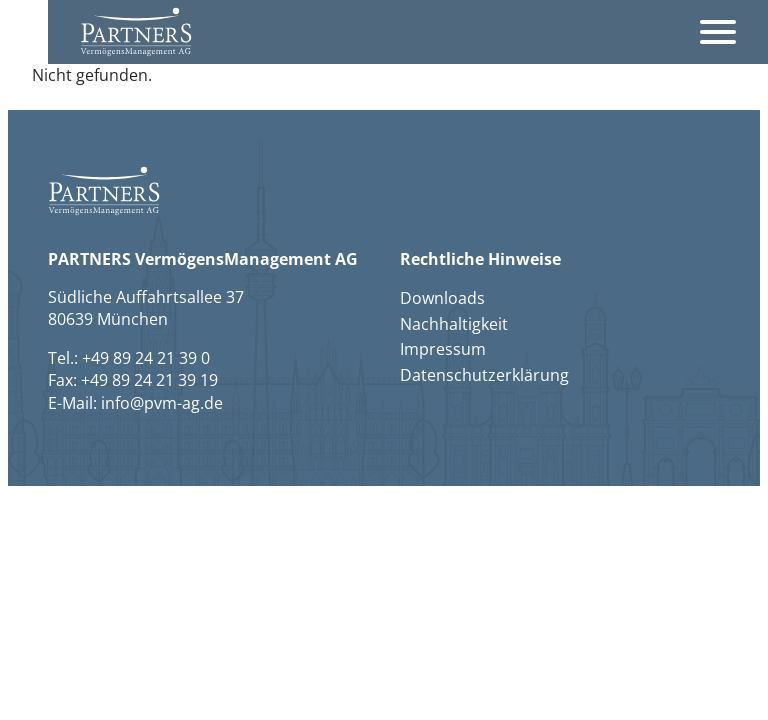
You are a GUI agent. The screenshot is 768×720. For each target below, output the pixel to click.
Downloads (442, 298)
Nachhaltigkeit (454, 324)
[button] (136, 31)
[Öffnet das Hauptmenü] (718, 32)
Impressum (443, 349)
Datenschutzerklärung (484, 375)
